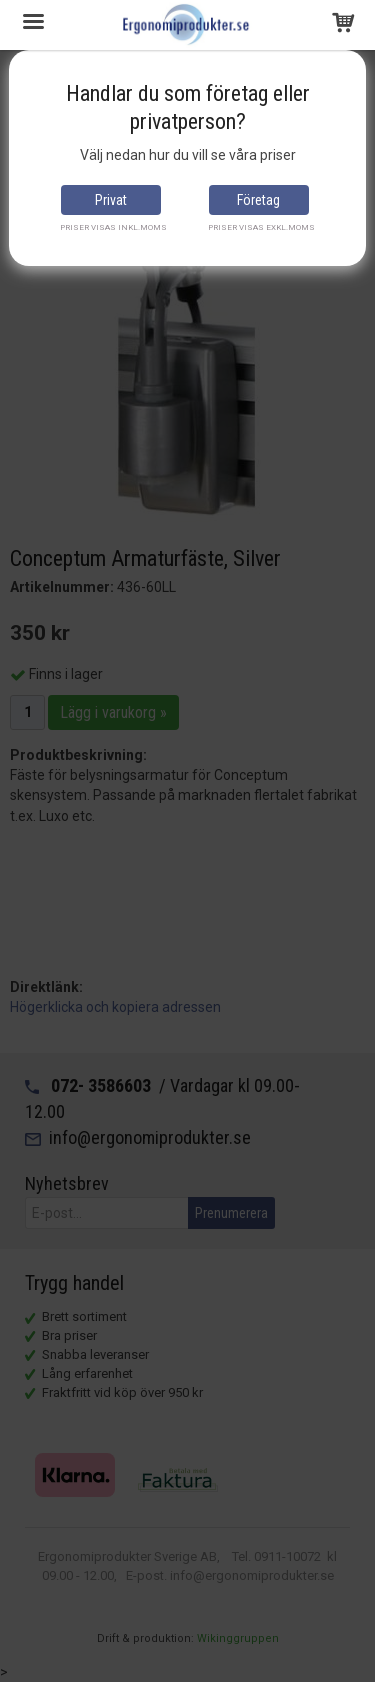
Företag (258, 200)
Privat (111, 200)
